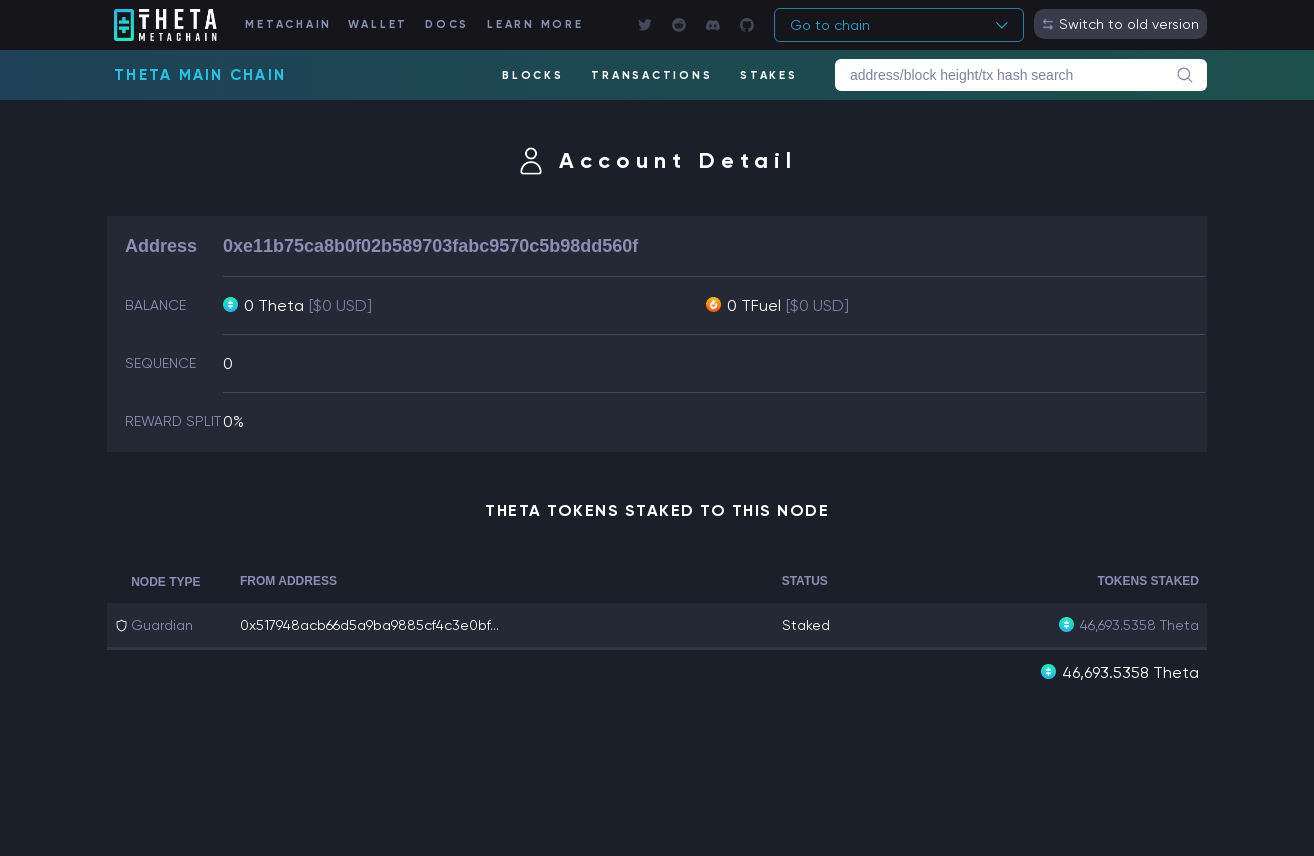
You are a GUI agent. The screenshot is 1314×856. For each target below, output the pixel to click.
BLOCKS (533, 75)
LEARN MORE (535, 24)
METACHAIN (288, 24)
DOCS (447, 24)
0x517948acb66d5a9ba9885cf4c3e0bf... (369, 625)
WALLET (378, 24)
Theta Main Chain (200, 75)
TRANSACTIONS (651, 75)
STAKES (769, 75)
